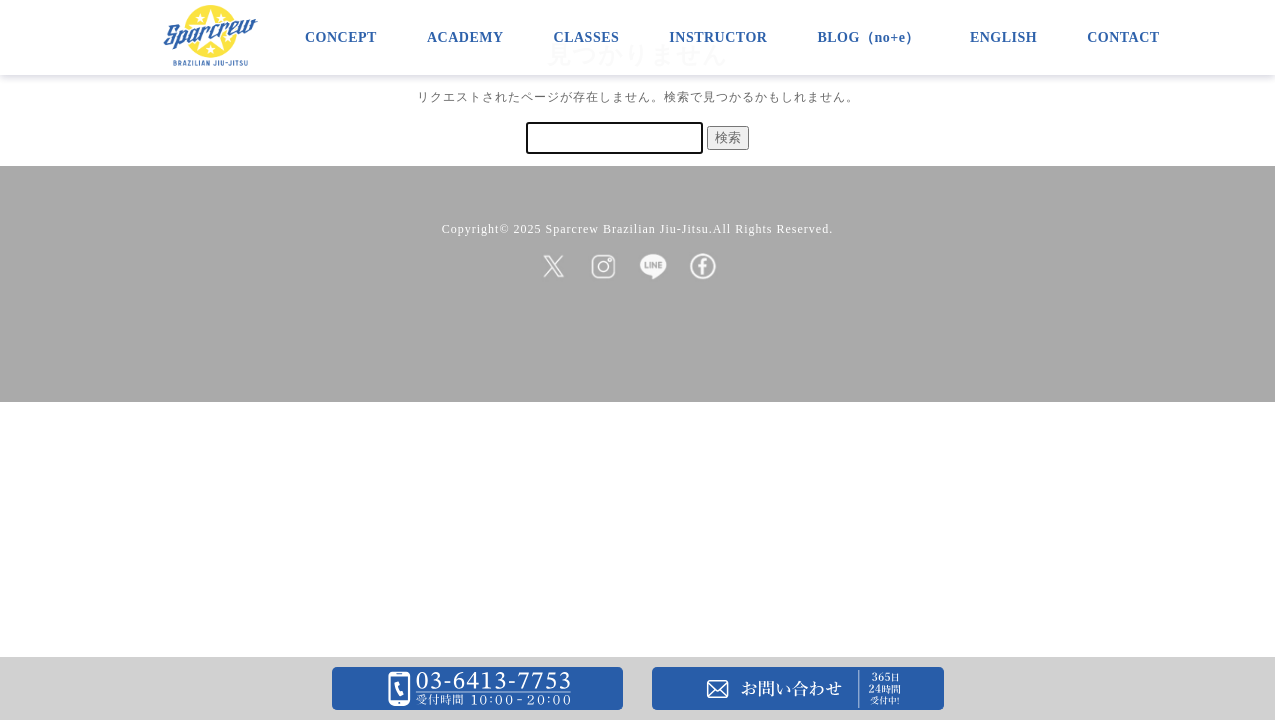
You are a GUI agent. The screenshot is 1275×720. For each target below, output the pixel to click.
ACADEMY (465, 38)
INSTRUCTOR (718, 38)
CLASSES (587, 38)
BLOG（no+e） (868, 38)
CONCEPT (341, 38)
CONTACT (1123, 38)
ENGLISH (1003, 38)
